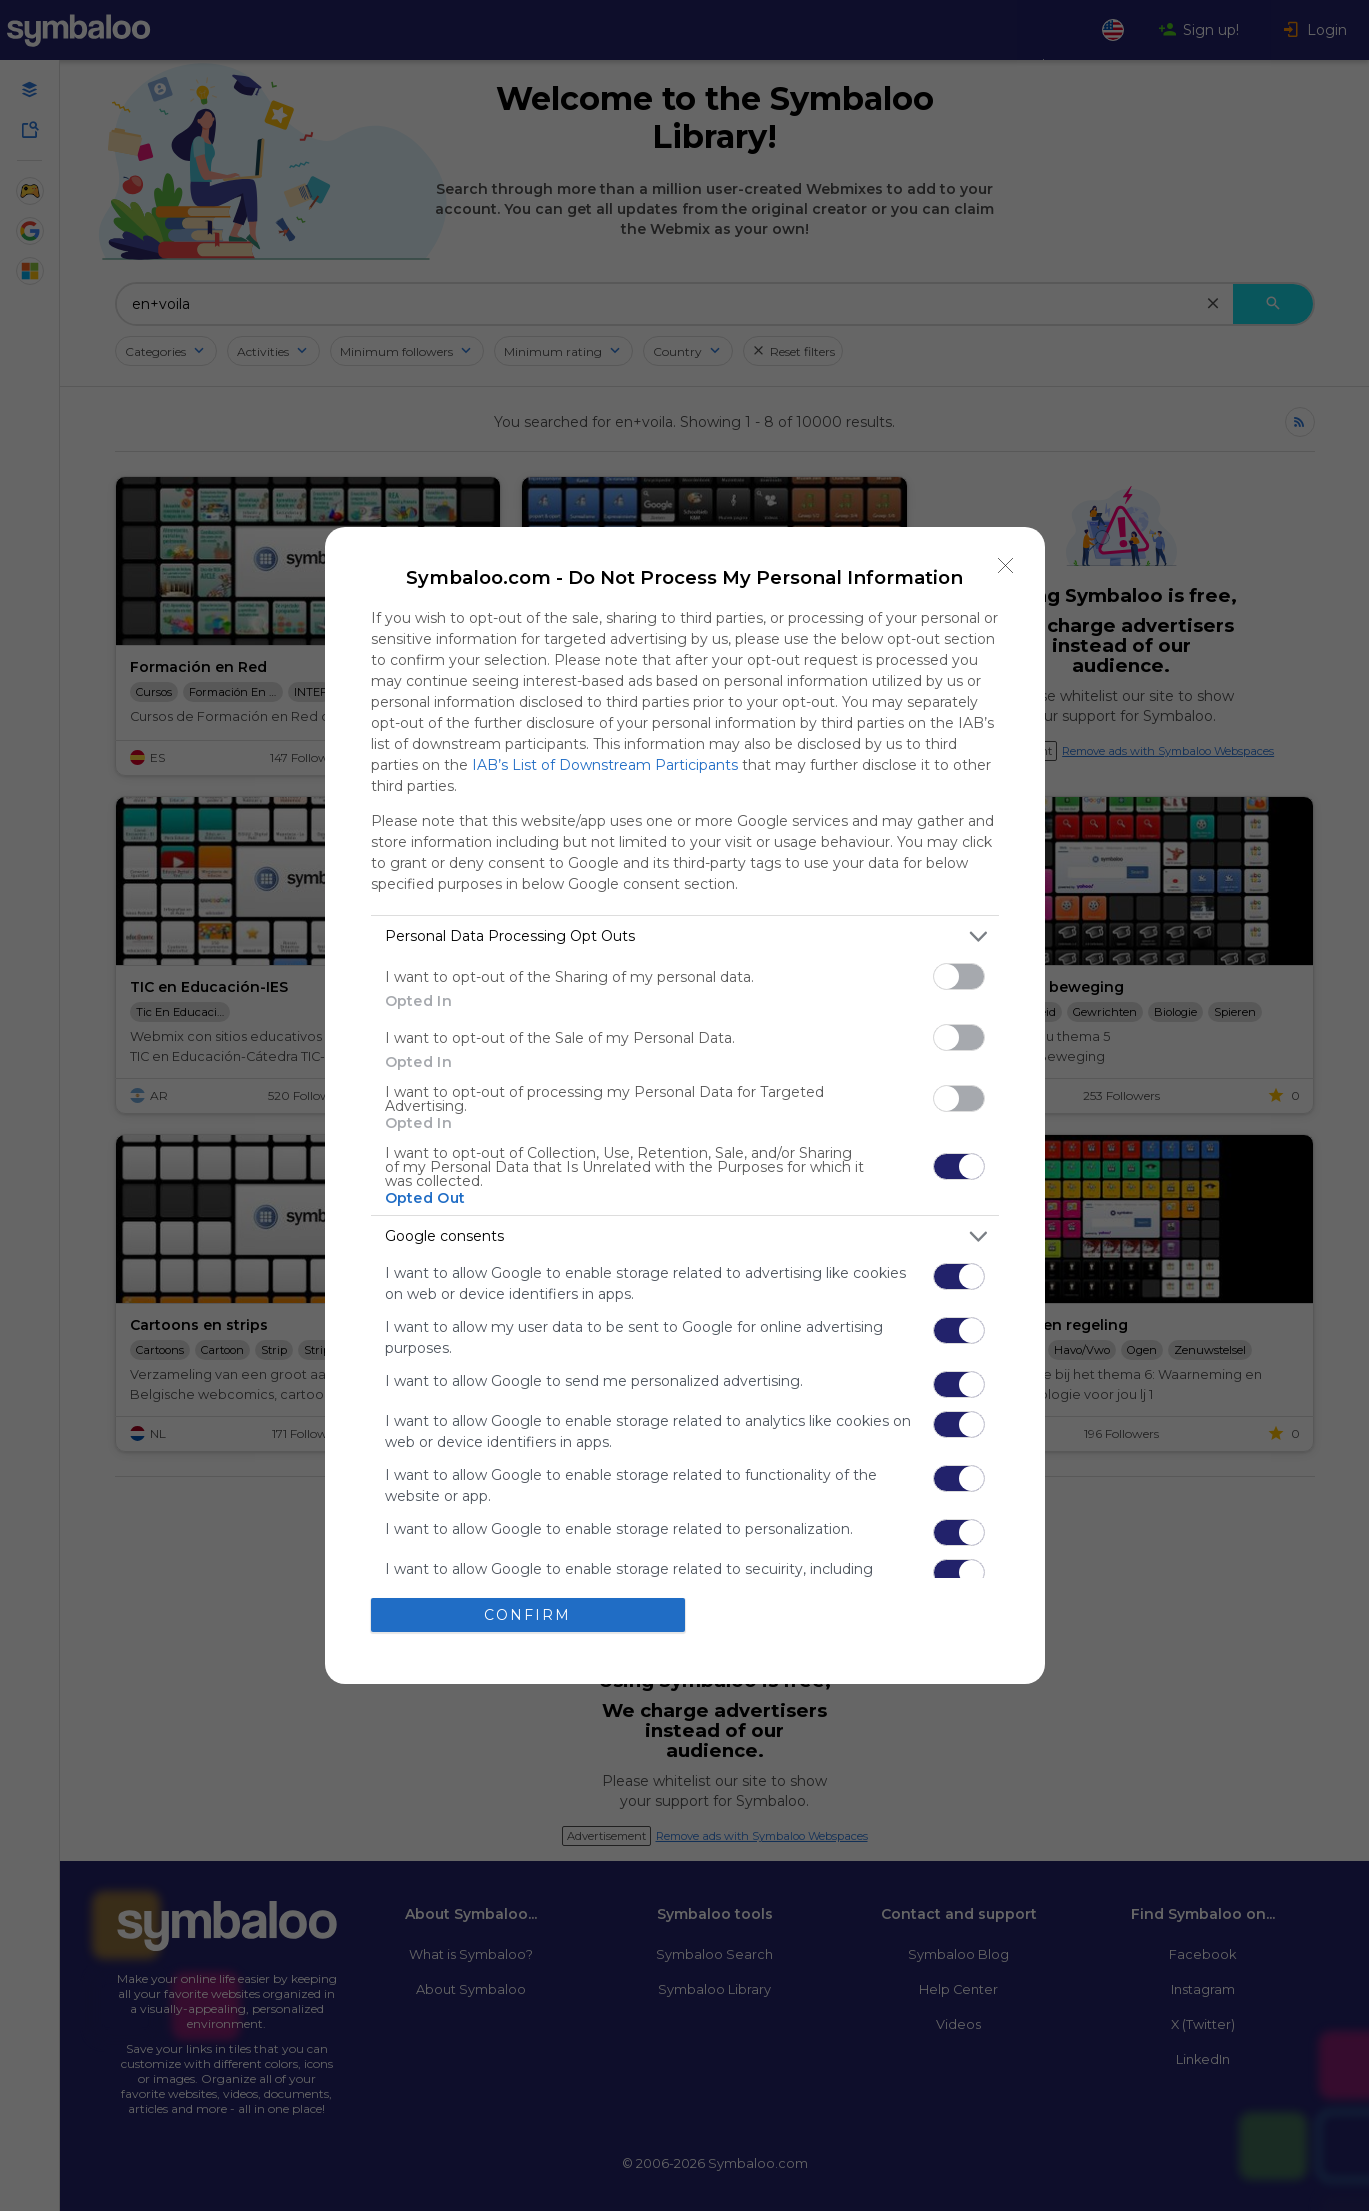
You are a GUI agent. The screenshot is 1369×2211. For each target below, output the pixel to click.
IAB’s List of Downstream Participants (605, 765)
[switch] (959, 976)
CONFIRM (527, 1615)
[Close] (1006, 566)
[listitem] (685, 936)
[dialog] (685, 1105)
